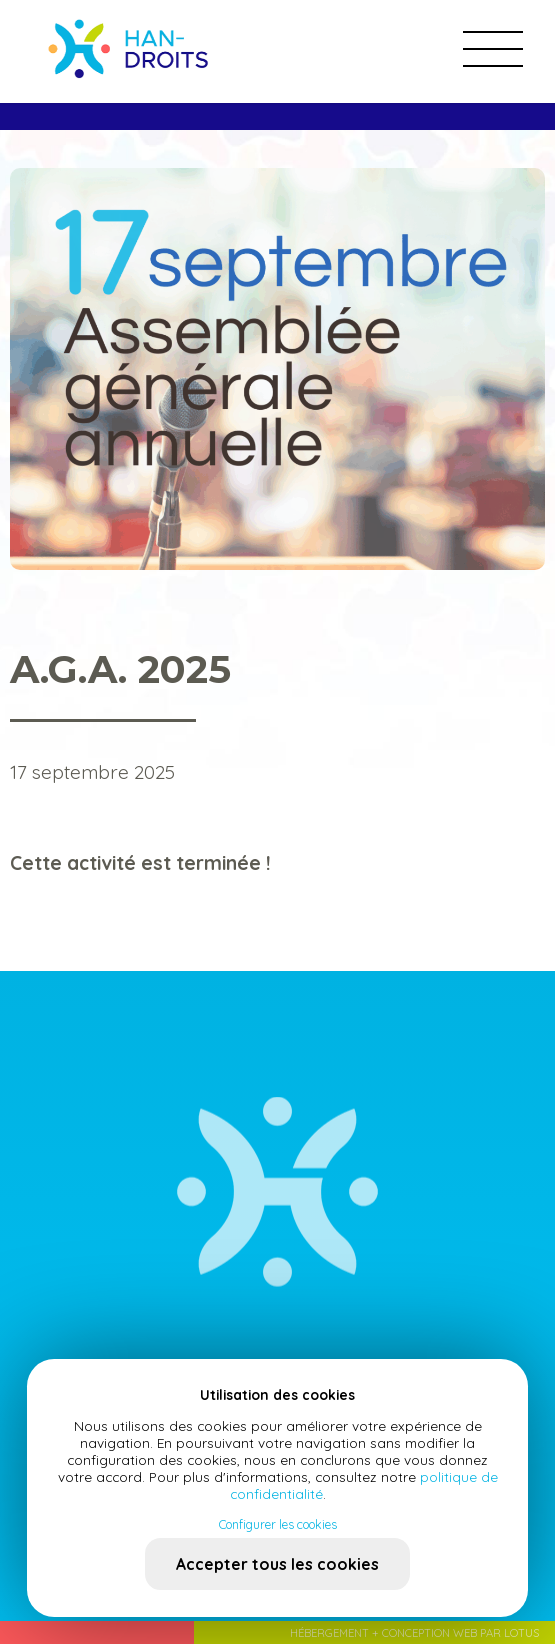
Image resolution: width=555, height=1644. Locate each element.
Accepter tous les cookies (277, 1564)
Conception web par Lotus (460, 1633)
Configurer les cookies (278, 1524)
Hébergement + (336, 1633)
